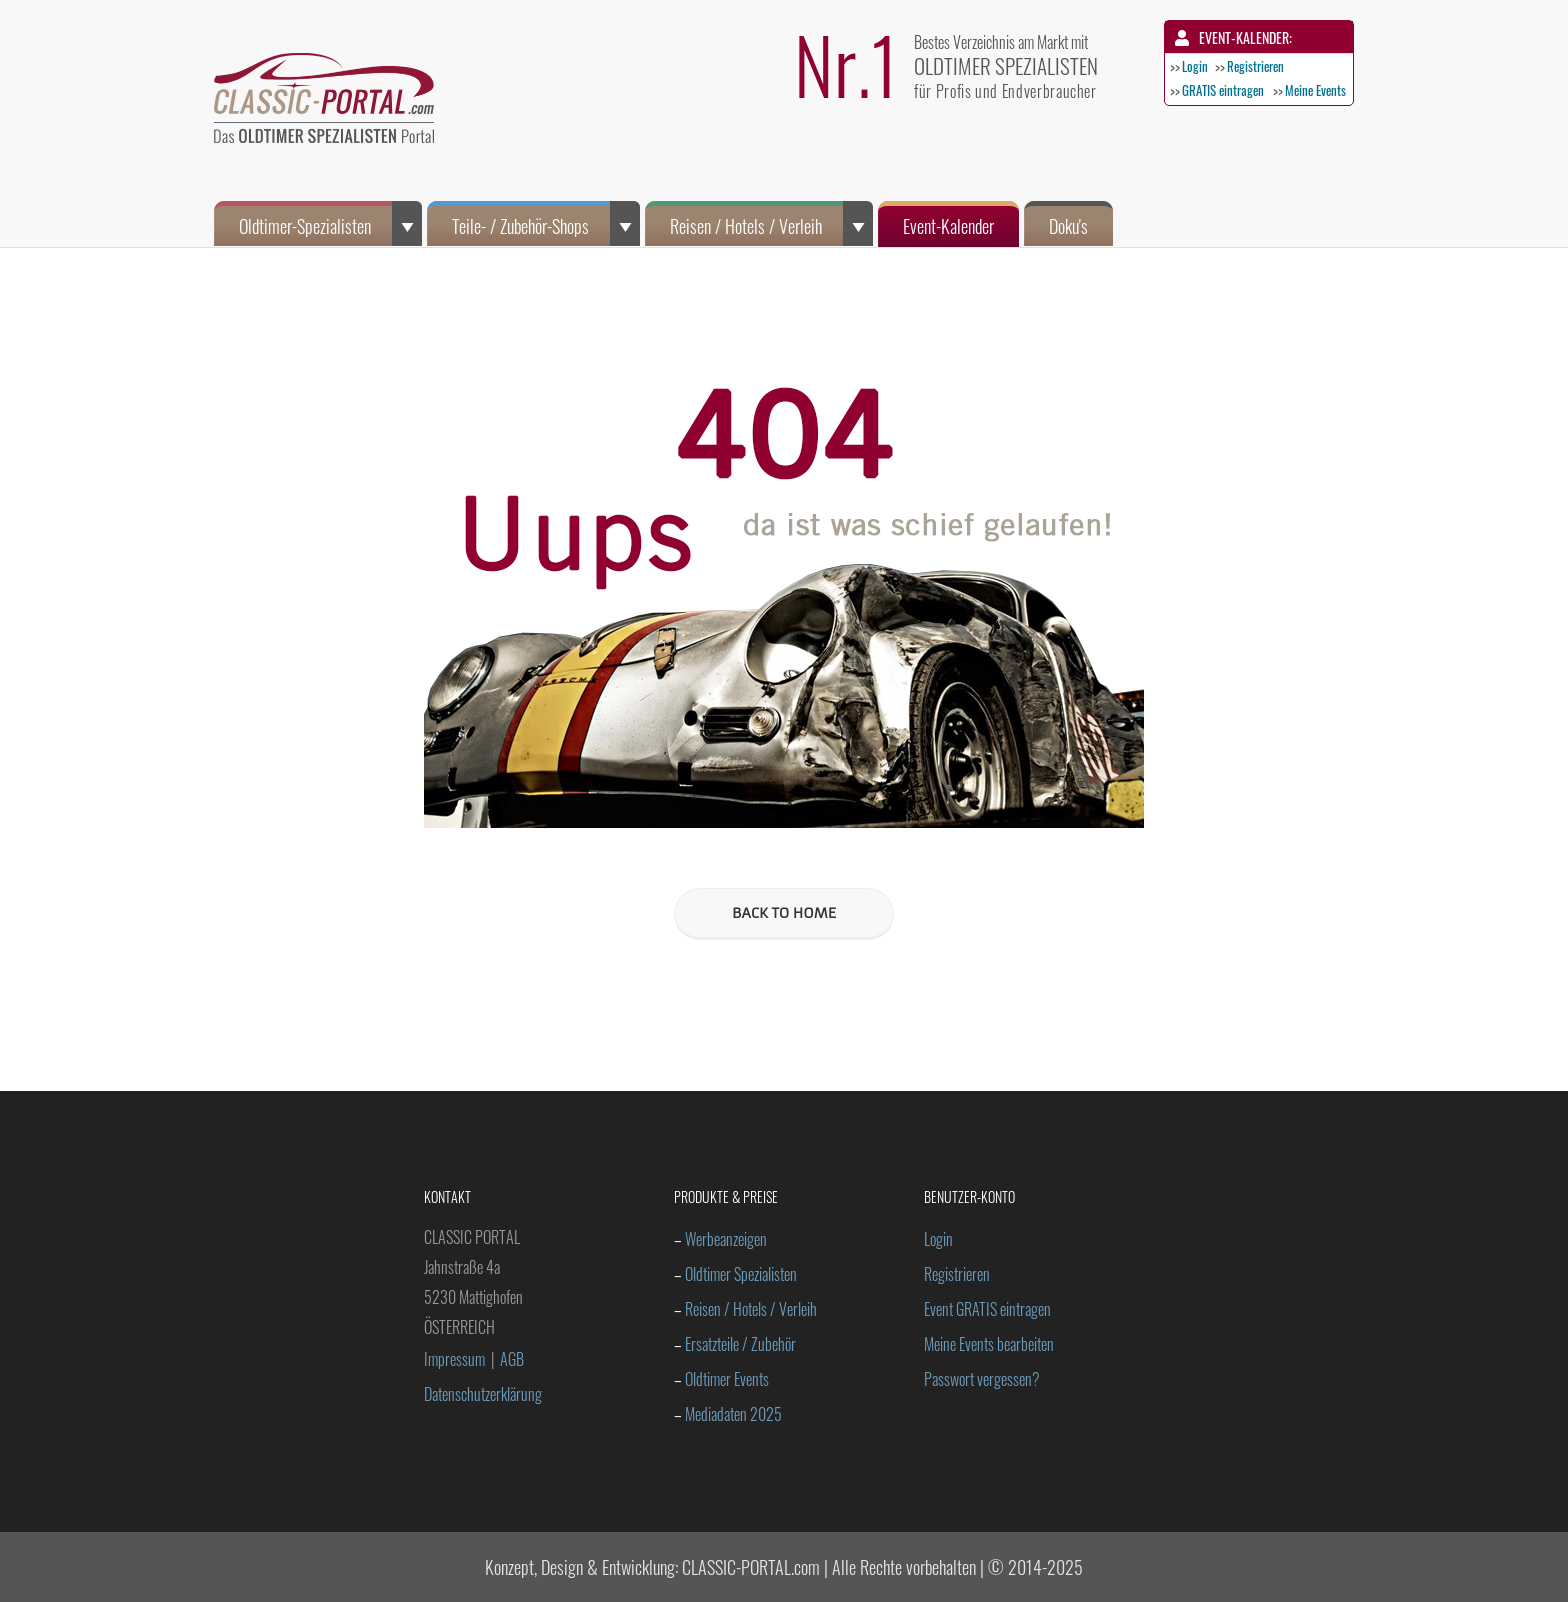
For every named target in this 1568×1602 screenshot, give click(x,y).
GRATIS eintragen (1223, 90)
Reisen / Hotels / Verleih (771, 223)
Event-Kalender (948, 226)
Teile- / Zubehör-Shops (546, 223)
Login (1195, 66)
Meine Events (1315, 90)
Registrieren (1255, 66)
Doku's (1068, 226)
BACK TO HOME (784, 913)
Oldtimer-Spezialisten (330, 223)
